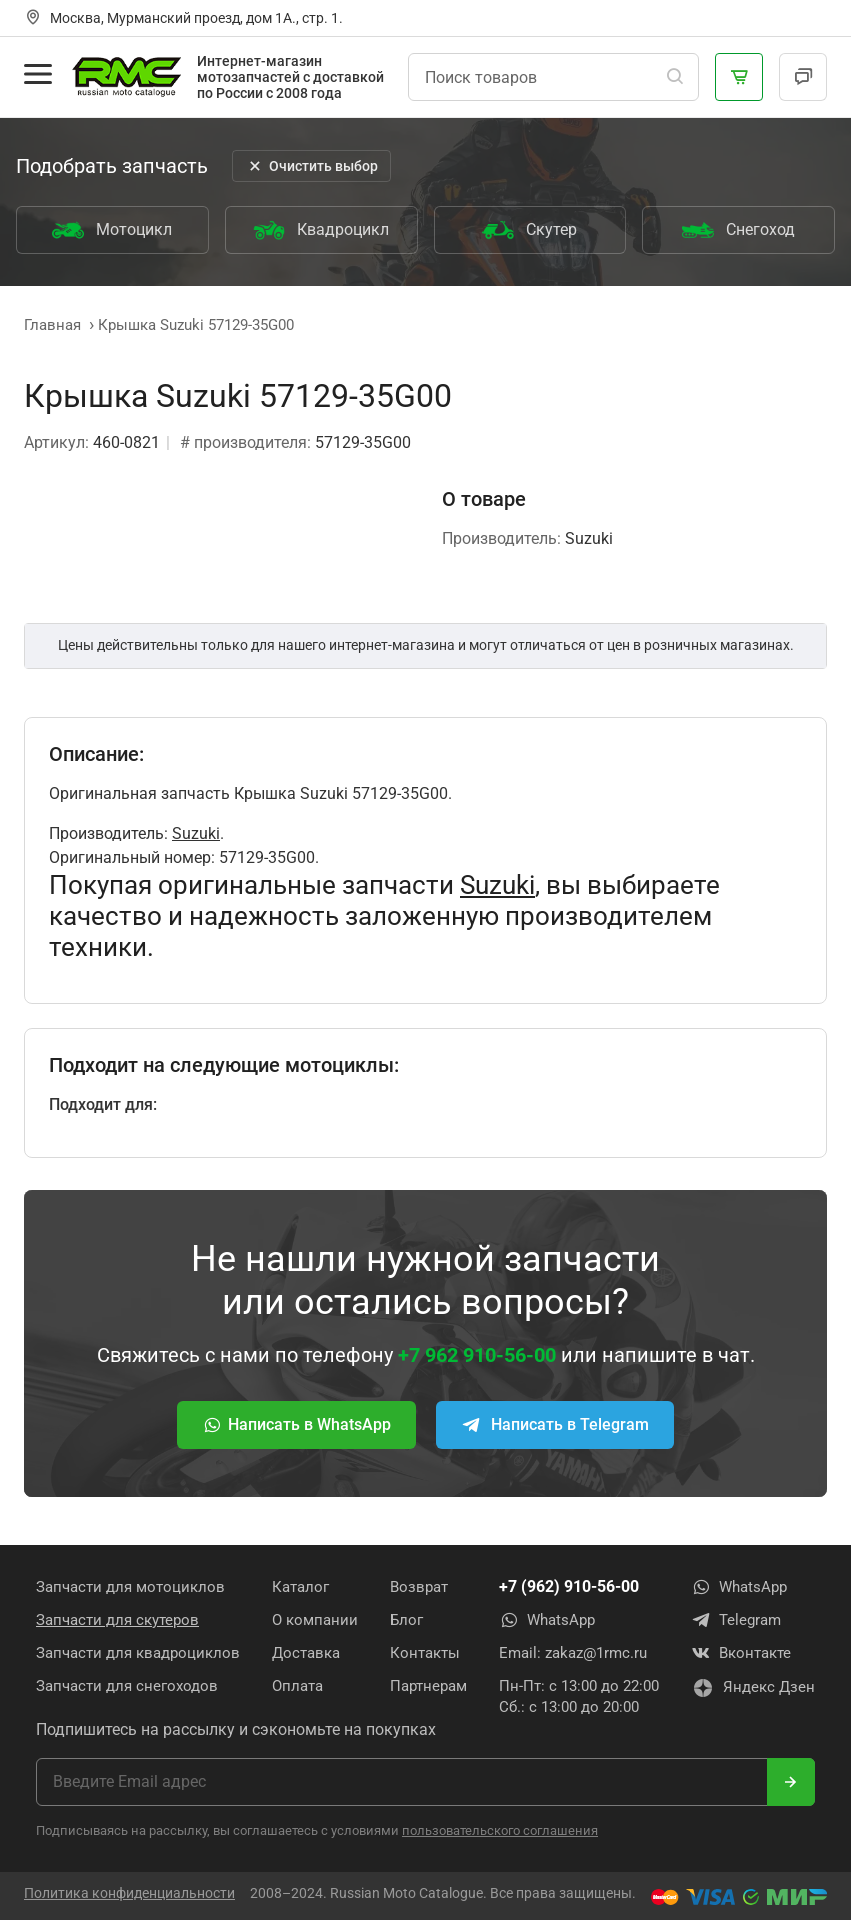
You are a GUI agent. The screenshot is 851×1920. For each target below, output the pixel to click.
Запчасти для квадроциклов (138, 1653)
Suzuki (196, 833)
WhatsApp (547, 1620)
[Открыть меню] (38, 74)
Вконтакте (741, 1653)
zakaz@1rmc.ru (596, 1653)
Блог (406, 1620)
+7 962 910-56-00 (477, 1355)
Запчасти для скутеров (117, 1620)
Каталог (300, 1587)
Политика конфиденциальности (129, 1893)
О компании (315, 1620)
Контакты (425, 1653)
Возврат (419, 1587)
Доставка (306, 1653)
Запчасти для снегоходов (127, 1686)
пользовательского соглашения (500, 1830)
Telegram (736, 1620)
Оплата (297, 1686)
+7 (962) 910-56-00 (569, 1586)
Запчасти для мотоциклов (130, 1587)
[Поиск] (675, 77)
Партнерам (428, 1686)
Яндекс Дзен (753, 1688)
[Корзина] (739, 77)
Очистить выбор (311, 166)
